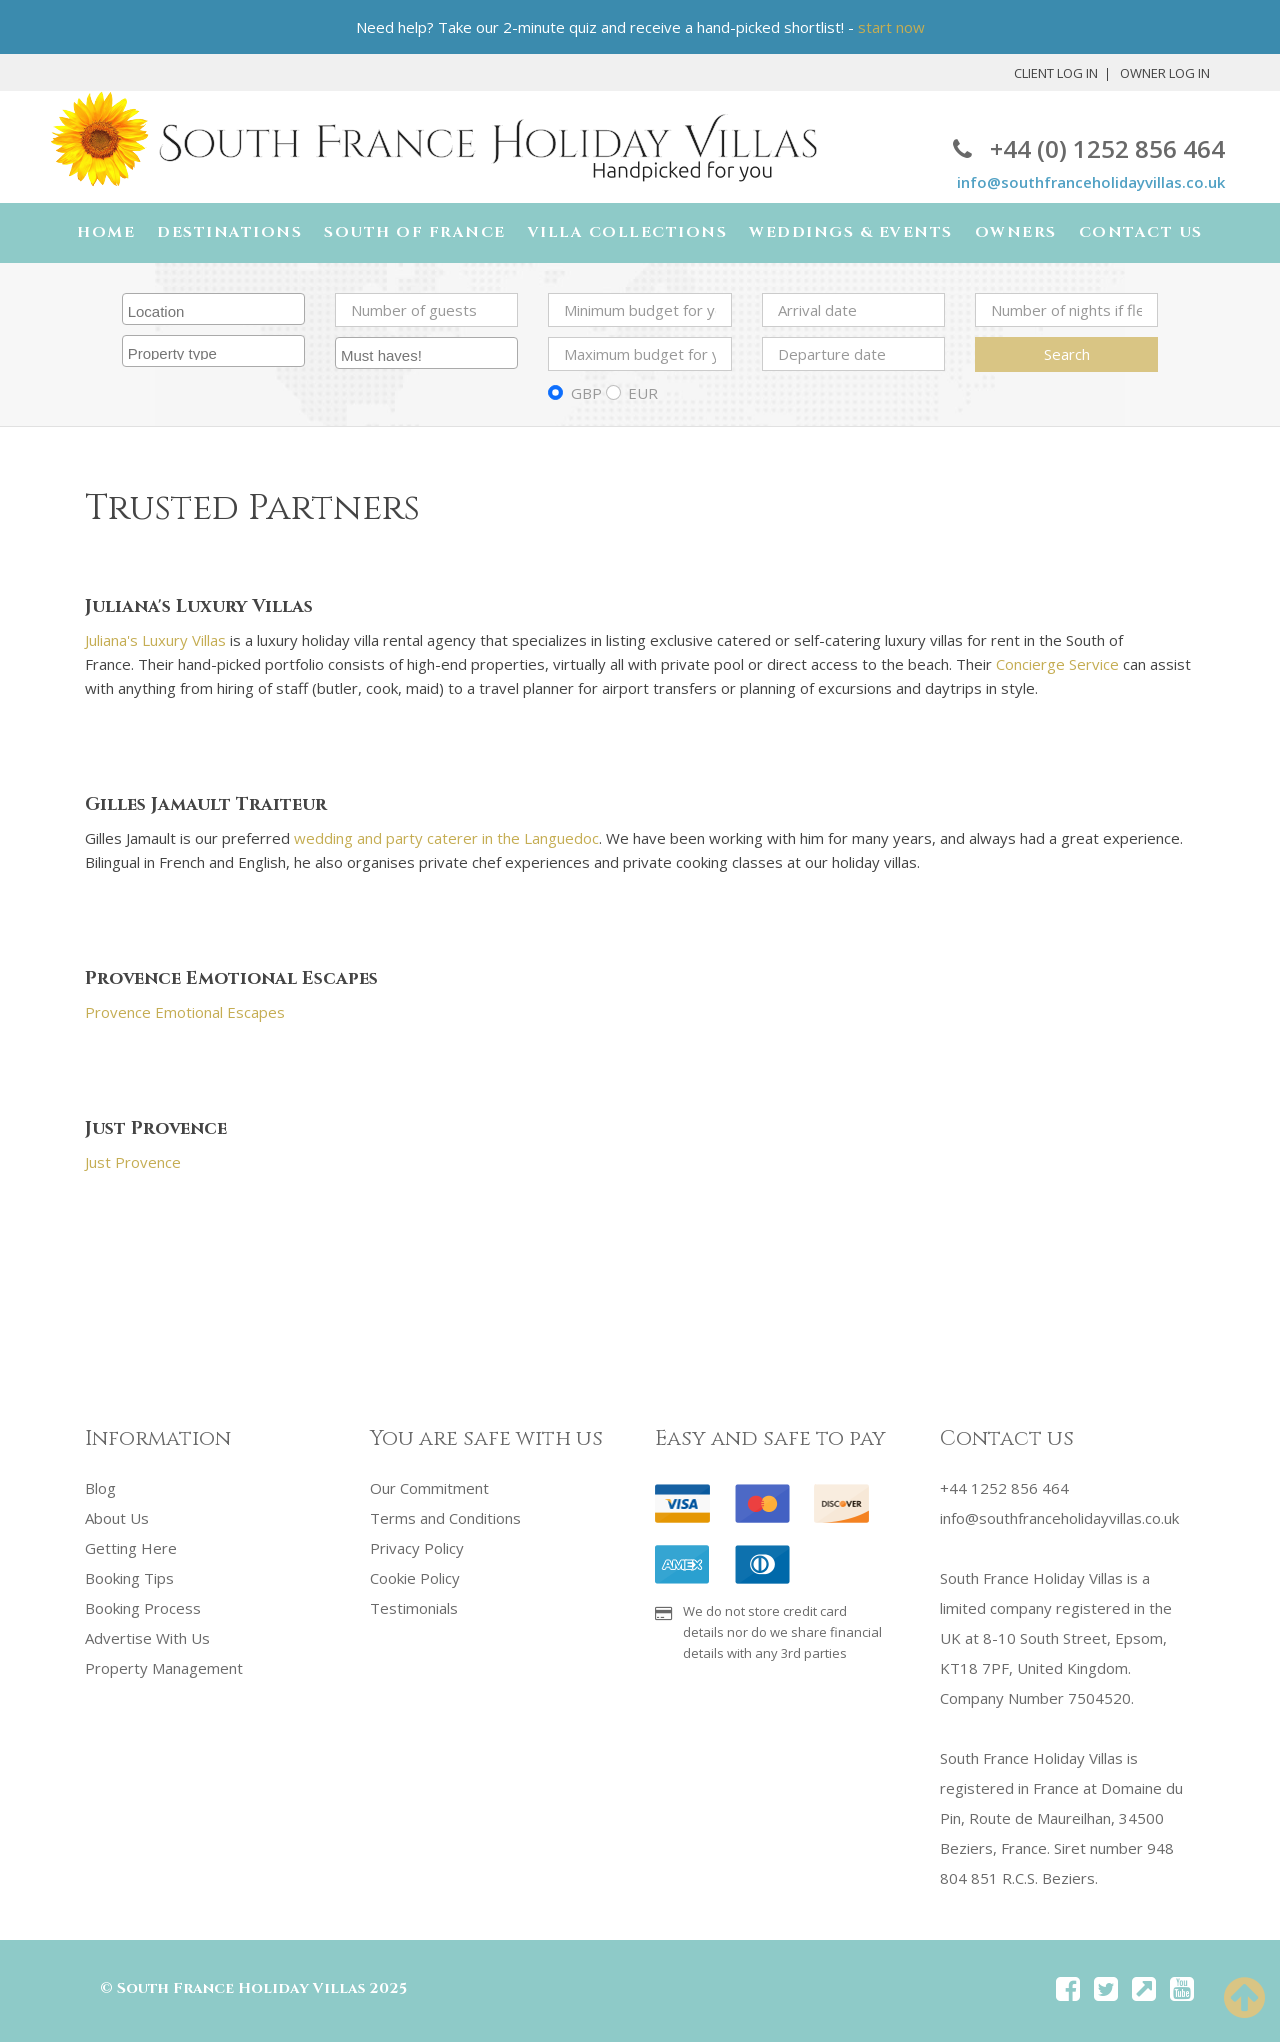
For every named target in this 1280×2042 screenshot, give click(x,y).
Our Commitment (429, 1488)
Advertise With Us (147, 1638)
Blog (100, 1488)
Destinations (229, 232)
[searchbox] (216, 309)
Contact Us (1141, 232)
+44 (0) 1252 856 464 (1089, 148)
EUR (643, 393)
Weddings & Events (851, 232)
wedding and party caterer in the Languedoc (446, 838)
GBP (586, 393)
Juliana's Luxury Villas (155, 640)
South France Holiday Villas (241, 1988)
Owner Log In (1165, 73)
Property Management (164, 1668)
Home (106, 232)
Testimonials (414, 1608)
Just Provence (133, 1162)
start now (891, 27)
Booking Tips (129, 1578)
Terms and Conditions (445, 1518)
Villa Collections (628, 232)
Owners (1016, 232)
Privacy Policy (417, 1548)
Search (1067, 354)
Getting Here (131, 1548)
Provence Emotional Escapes (185, 1012)
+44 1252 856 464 (1004, 1488)
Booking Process (143, 1608)
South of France (415, 232)
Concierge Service (1057, 664)
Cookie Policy (415, 1578)
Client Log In (1056, 73)
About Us (117, 1518)
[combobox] (213, 309)
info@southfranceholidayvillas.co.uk (1091, 182)
